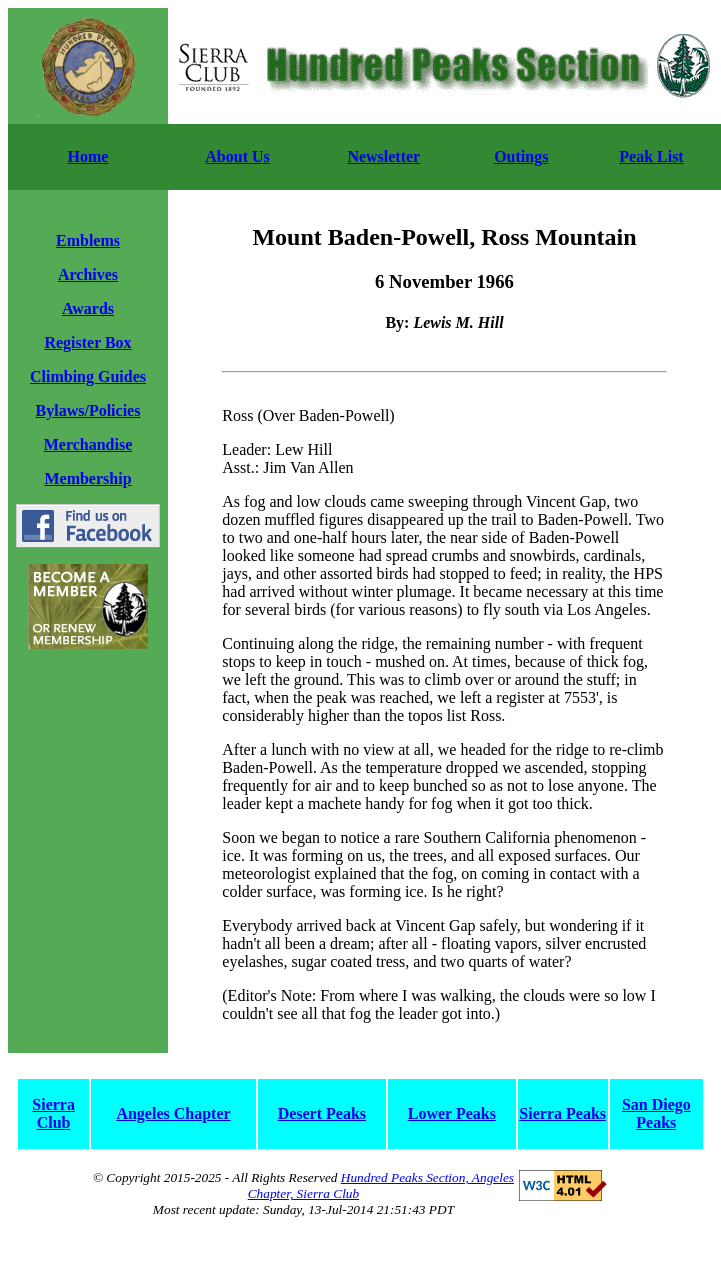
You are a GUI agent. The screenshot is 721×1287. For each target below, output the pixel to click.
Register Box (87, 342)
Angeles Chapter (173, 1113)
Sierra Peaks (562, 1113)
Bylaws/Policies (88, 410)
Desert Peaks (322, 1113)
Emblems (88, 240)
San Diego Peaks (656, 1113)
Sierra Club (53, 1113)
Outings (521, 156)
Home (88, 156)
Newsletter (383, 156)
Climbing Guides (88, 376)
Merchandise (88, 444)
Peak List (651, 156)
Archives (88, 274)
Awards (88, 308)
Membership (87, 478)
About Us (237, 156)
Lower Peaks (452, 1113)
